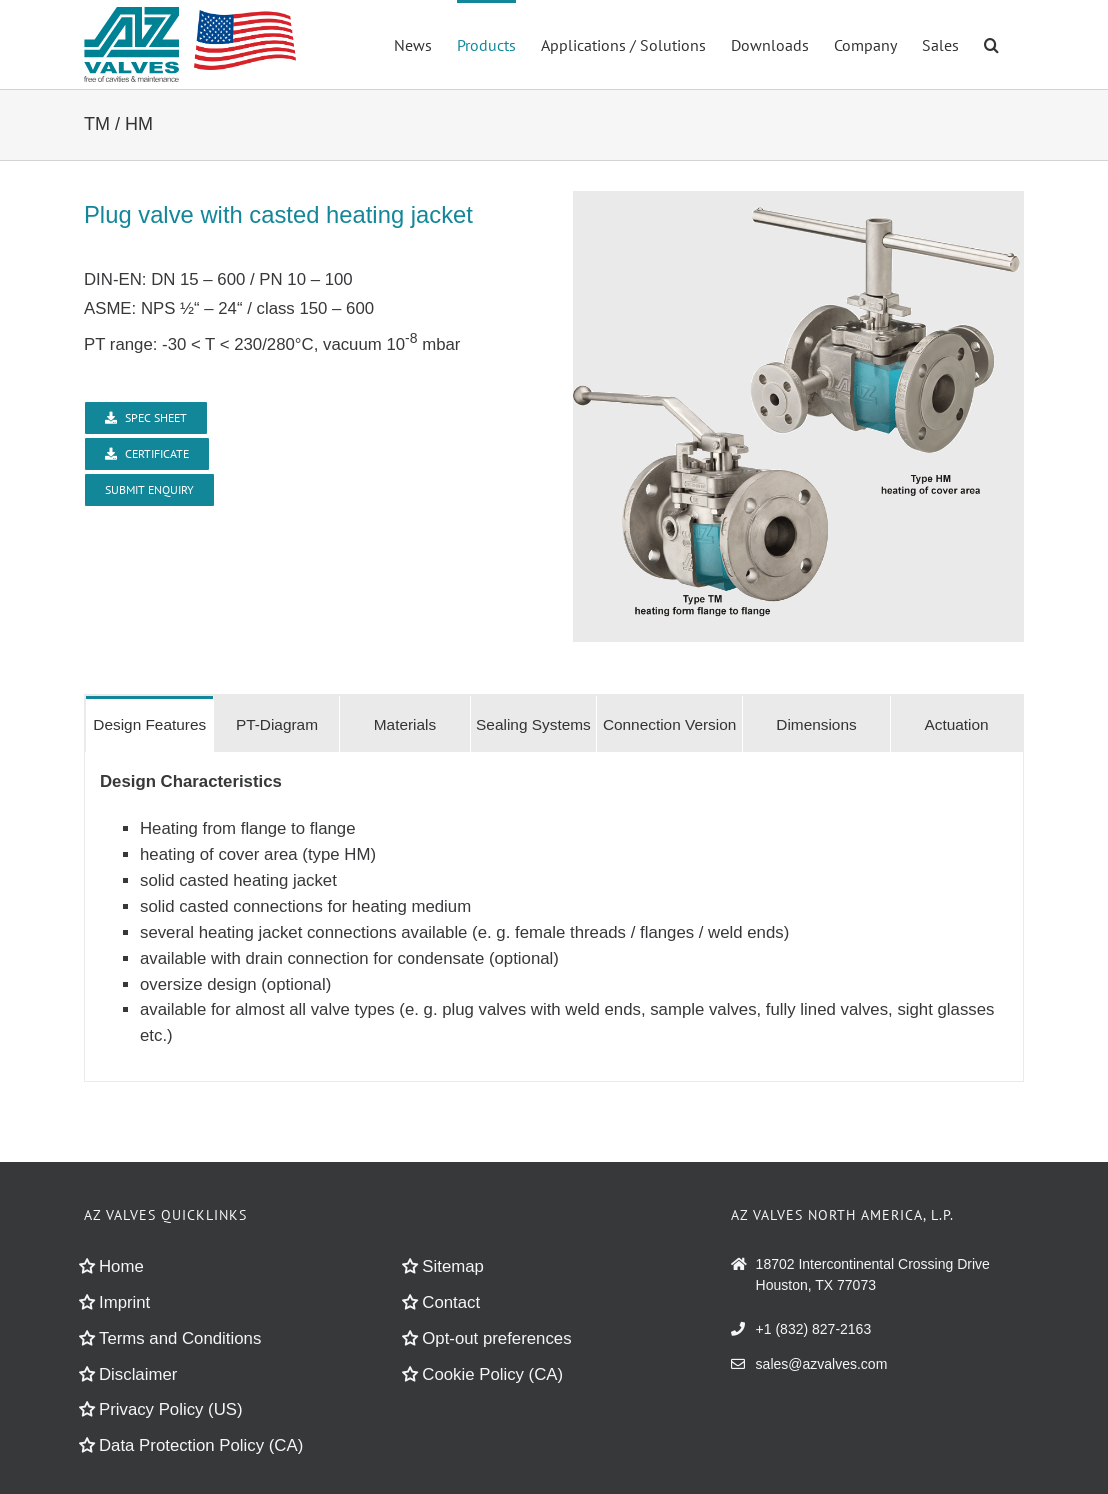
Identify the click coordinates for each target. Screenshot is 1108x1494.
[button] (991, 43)
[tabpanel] (554, 917)
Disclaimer (138, 1374)
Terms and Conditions (180, 1338)
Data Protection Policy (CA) (201, 1445)
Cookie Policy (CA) (492, 1374)
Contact (451, 1302)
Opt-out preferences (496, 1338)
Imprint (124, 1302)
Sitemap (453, 1266)
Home (121, 1266)
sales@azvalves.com (822, 1364)
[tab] (149, 724)
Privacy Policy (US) (171, 1409)
